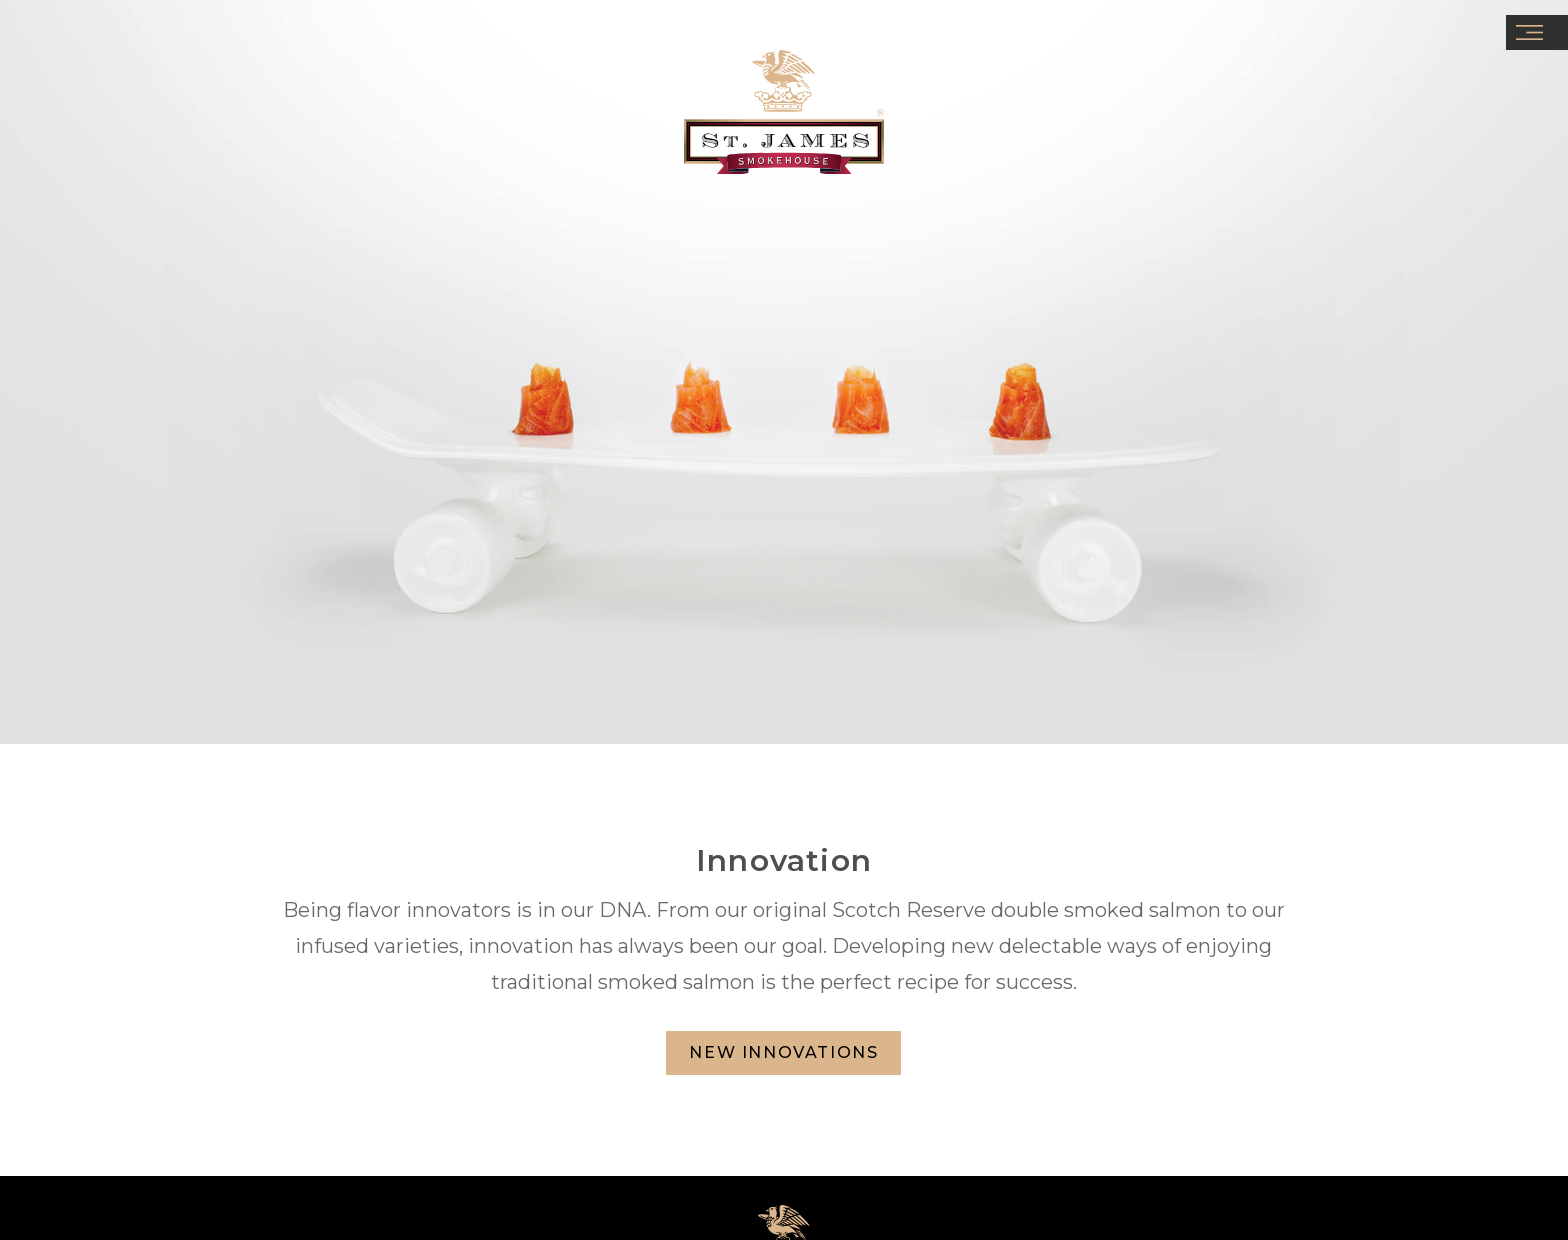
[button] (1537, 32)
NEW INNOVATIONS (783, 1052)
